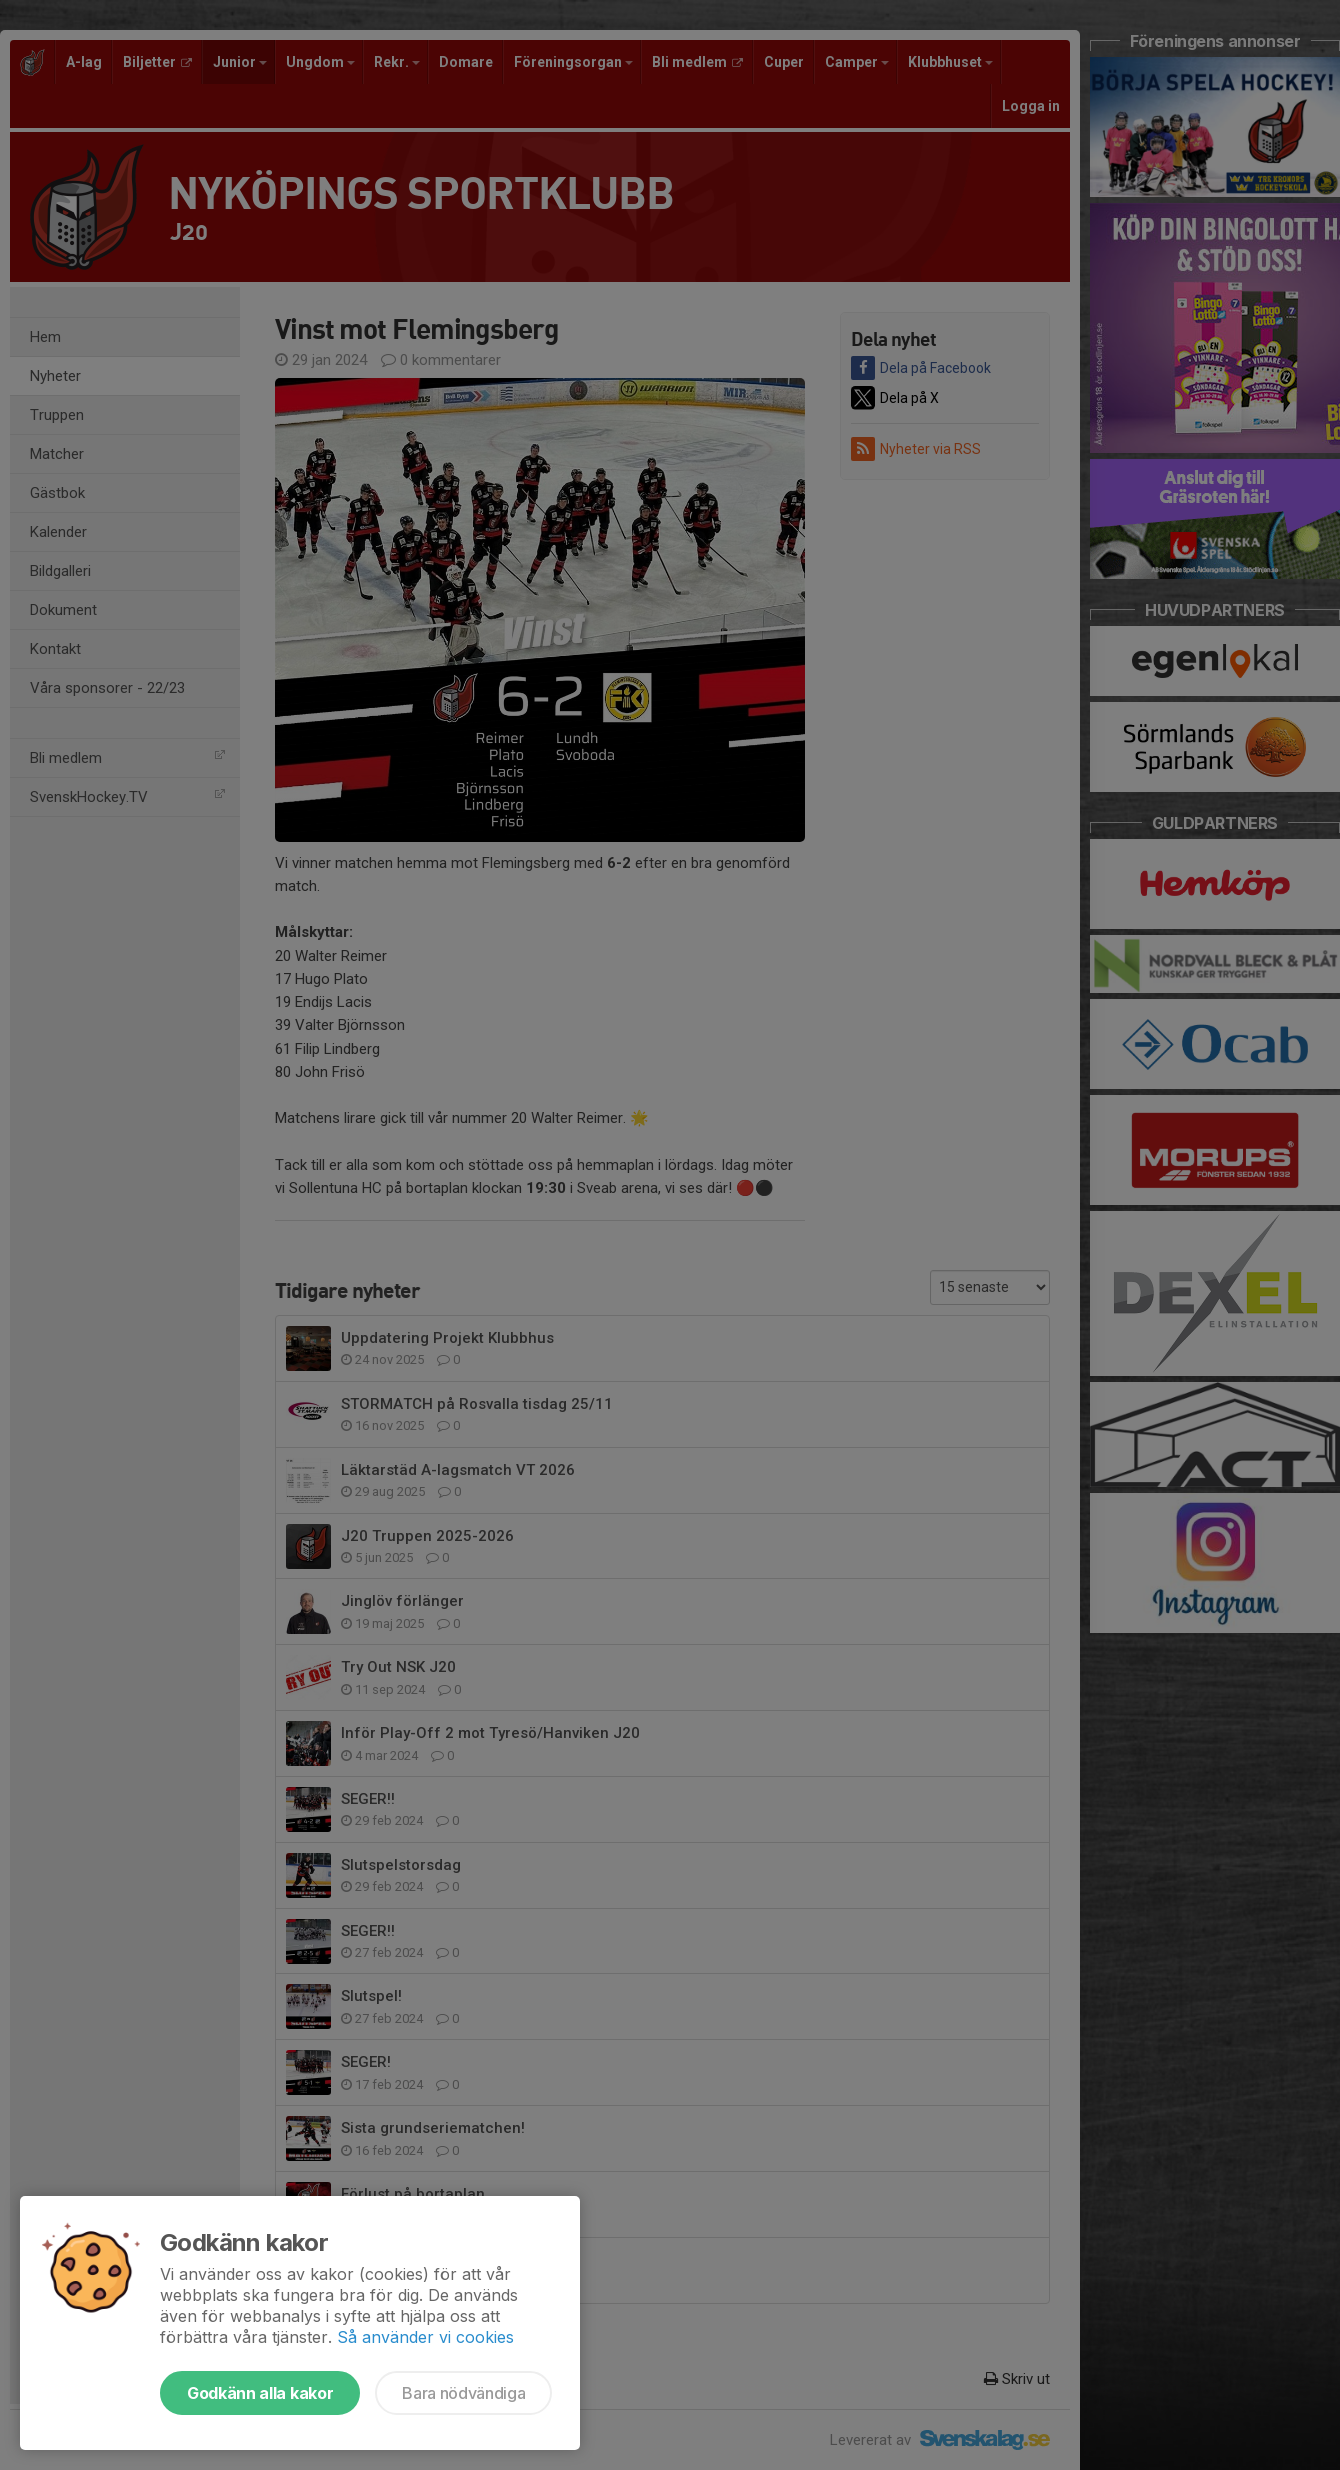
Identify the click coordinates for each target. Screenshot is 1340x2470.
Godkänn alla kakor (260, 2393)
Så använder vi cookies (425, 2337)
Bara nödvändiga (463, 2393)
